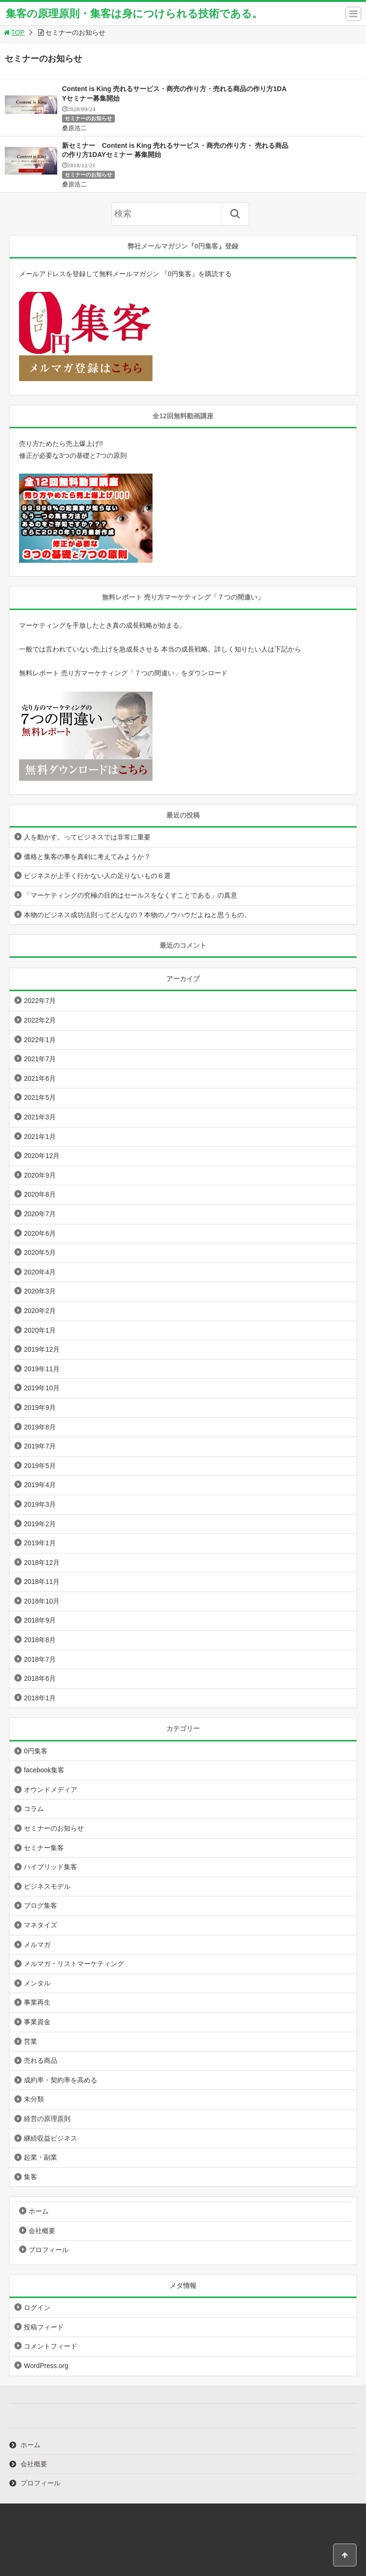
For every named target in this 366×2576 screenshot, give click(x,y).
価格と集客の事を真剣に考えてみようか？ (87, 856)
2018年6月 (40, 1678)
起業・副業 (40, 2157)
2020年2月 (40, 1310)
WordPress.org (46, 2365)
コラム (34, 1808)
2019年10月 (42, 1388)
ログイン (37, 2307)
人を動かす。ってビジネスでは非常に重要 (87, 837)
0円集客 (36, 1751)
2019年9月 (40, 1407)
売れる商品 (40, 2060)
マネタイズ (40, 1925)
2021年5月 (40, 1097)
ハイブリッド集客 (50, 1867)
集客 (30, 2177)
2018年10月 (42, 1601)
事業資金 (37, 2022)
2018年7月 (40, 1659)
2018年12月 (42, 1562)
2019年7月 (40, 1446)
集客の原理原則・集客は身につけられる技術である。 (134, 14)
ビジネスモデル (47, 1886)
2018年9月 (40, 1620)
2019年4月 (40, 1485)
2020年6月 (40, 1233)
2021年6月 (40, 1078)
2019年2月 (40, 1524)
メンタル (37, 1983)
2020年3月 (40, 1291)
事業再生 (37, 2002)
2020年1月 (40, 1330)
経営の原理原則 (47, 2118)
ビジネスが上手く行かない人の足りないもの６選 (97, 875)
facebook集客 (44, 1770)
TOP (13, 32)
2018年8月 (40, 1640)
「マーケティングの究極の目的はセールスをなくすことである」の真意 (130, 895)
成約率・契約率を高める (60, 2080)
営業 (30, 2041)
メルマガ (37, 1944)
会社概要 (42, 2231)
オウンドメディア (50, 1789)
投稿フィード (44, 2327)
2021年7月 (40, 1059)
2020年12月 (42, 1155)
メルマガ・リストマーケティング (74, 1963)
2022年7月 (40, 1000)
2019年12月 (42, 1349)
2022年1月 (40, 1040)
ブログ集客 (40, 1905)
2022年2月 (40, 1020)
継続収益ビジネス (50, 2138)
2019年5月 (40, 1465)
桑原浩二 (74, 128)
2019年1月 (40, 1543)
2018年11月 (42, 1581)
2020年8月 (40, 1194)
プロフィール (49, 2250)
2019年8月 (40, 1427)
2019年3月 (40, 1504)
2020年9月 (40, 1175)
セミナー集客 (44, 1848)
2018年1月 (40, 1698)
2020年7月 (40, 1214)
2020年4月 (40, 1272)
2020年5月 (40, 1252)
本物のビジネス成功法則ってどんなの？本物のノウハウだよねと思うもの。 (137, 915)
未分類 (34, 2099)
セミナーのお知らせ (88, 118)
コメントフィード (50, 2346)
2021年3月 (40, 1117)
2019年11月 (42, 1369)
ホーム (39, 2211)
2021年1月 (40, 1136)
